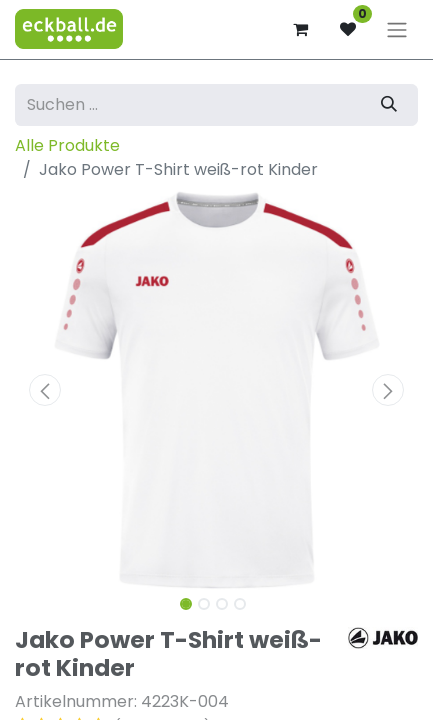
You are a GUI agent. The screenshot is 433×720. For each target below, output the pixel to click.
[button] (45, 390)
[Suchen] (389, 105)
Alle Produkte (67, 145)
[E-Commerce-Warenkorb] (300, 29)
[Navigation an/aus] (397, 29)
